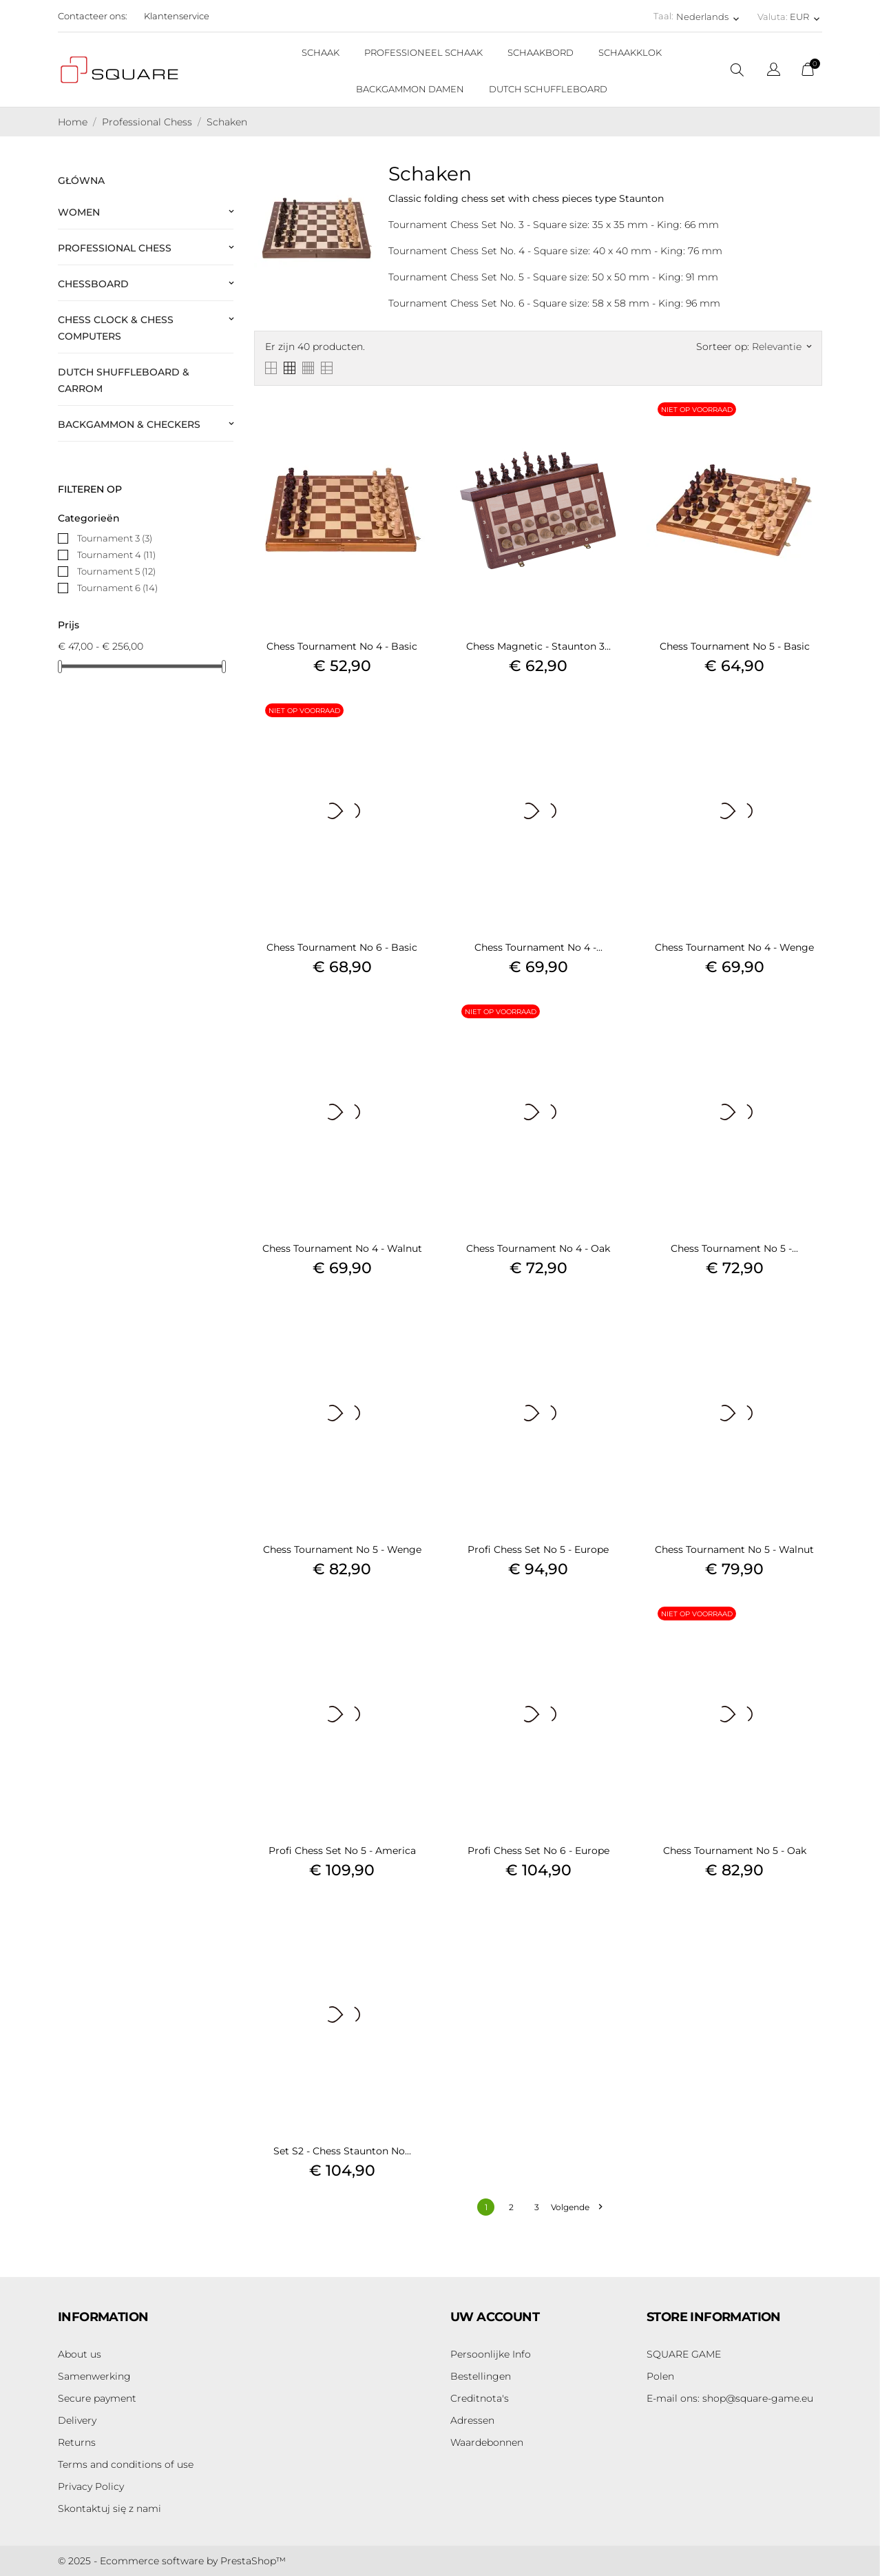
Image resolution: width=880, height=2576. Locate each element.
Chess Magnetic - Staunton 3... (538, 646)
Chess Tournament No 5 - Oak (734, 1850)
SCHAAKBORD (540, 52)
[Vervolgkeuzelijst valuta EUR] (806, 16)
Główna (81, 180)
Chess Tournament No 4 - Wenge (734, 947)
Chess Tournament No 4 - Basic (341, 646)
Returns (77, 2442)
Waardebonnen (486, 2442)
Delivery (77, 2420)
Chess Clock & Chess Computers (116, 327)
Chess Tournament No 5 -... (734, 1248)
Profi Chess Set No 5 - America (342, 1850)
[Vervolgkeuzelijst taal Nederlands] (709, 16)
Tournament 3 (114, 538)
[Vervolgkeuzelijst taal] (773, 71)
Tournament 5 (116, 571)
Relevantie (781, 346)
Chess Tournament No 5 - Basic (735, 646)
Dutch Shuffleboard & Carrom (123, 380)
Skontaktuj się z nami (109, 2508)
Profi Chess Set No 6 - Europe (538, 1850)
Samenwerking (94, 2376)
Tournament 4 (116, 554)
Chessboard (93, 284)
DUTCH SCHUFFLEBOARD (548, 88)
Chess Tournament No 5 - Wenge (342, 1549)
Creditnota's (479, 2398)
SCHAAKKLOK (630, 52)
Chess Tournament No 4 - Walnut (342, 1248)
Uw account (494, 2317)
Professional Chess (114, 248)
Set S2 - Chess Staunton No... (342, 2151)
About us (79, 2354)
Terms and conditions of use (125, 2464)
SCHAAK (320, 52)
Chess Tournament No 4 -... (538, 947)
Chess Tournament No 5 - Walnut (734, 1549)
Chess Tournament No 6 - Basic (341, 947)
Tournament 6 (117, 587)
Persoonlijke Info (490, 2354)
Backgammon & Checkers (129, 424)
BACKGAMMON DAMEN (410, 88)
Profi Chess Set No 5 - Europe (538, 1549)
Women (79, 212)
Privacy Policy (91, 2486)
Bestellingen (480, 2376)
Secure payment (97, 2398)
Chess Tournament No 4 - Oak (538, 1248)
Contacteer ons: (92, 15)
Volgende (576, 2207)
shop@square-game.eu (730, 2398)
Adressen (472, 2420)
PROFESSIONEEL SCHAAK (423, 52)
